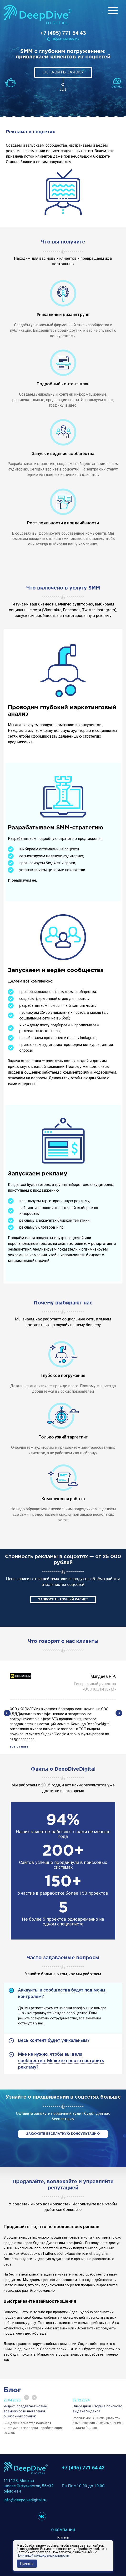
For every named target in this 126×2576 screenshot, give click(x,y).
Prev (7, 1713)
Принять (27, 2564)
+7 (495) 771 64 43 (63, 33)
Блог (12, 2390)
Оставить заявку (63, 72)
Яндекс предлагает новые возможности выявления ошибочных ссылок (25, 2411)
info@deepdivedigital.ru (25, 2500)
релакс (116, 86)
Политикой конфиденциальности (43, 2555)
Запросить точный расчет (63, 1599)
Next (119, 1713)
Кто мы (63, 2537)
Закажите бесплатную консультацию (63, 2134)
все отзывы (19, 1746)
